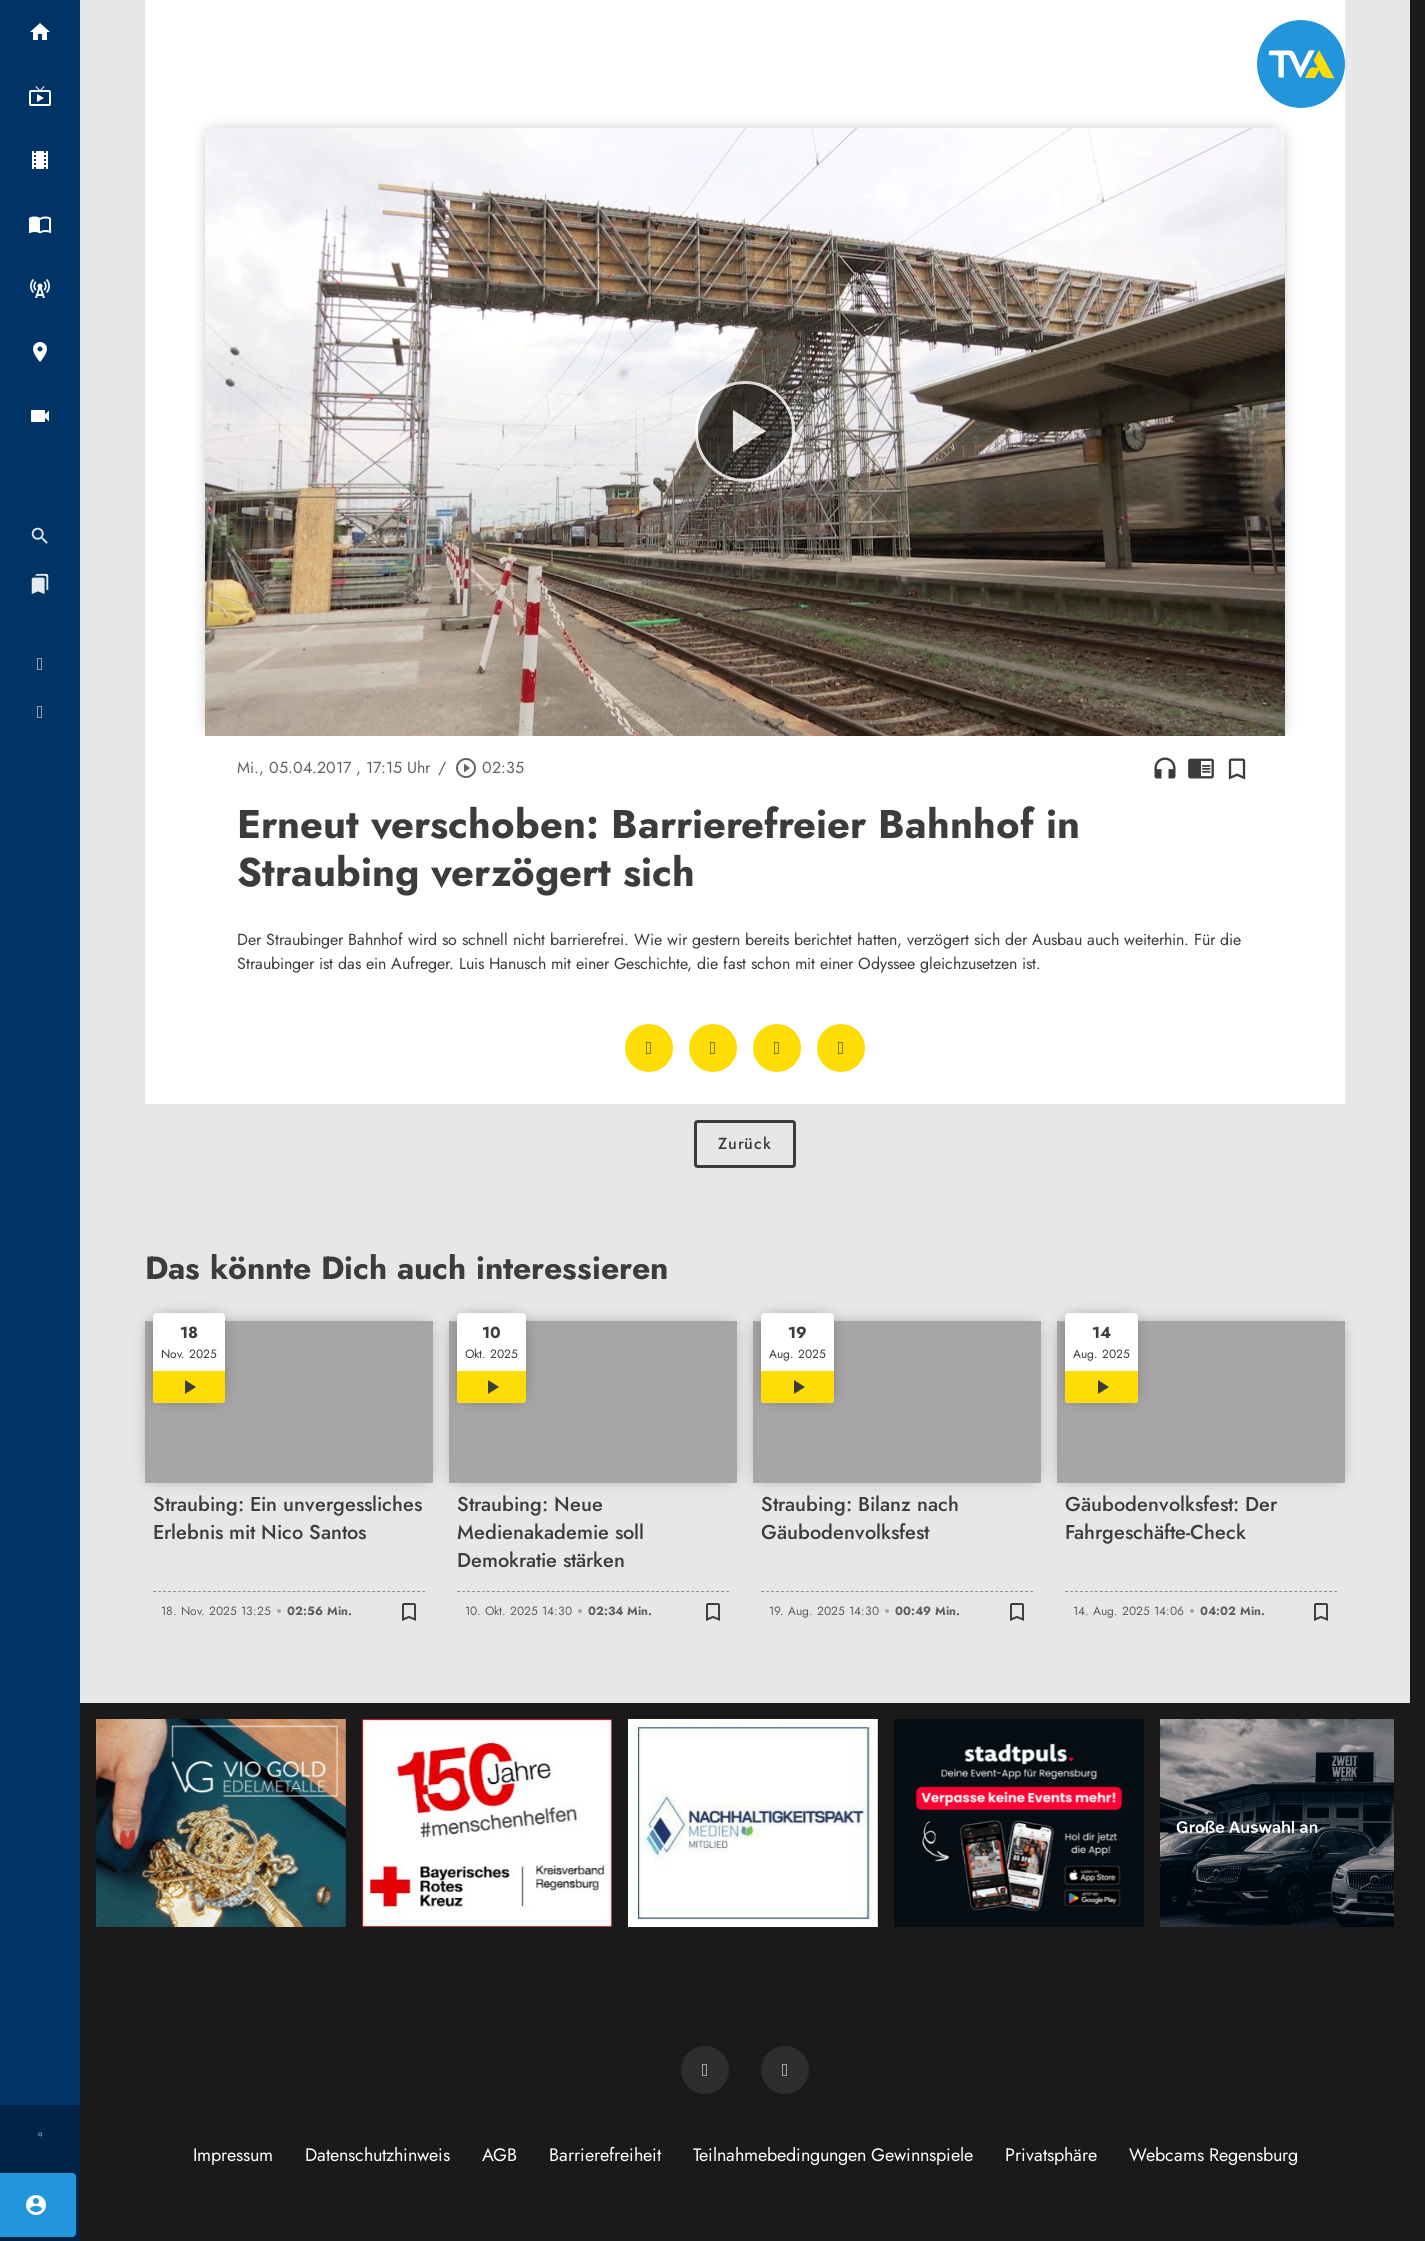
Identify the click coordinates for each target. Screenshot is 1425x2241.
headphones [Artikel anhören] (1165, 768)
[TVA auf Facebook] (705, 2070)
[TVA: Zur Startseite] (1301, 64)
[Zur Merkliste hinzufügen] (1237, 768)
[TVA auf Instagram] (785, 2070)
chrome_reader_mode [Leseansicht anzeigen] (1201, 768)
